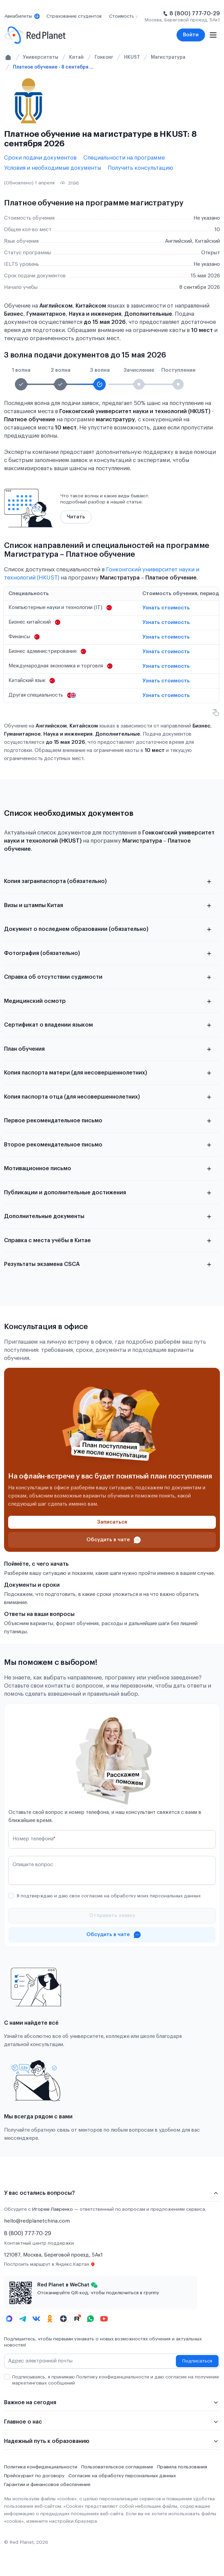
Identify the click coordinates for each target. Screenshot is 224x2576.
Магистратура (168, 57)
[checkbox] (11, 1895)
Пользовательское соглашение (117, 2467)
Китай (76, 57)
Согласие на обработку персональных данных (122, 2475)
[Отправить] (112, 1916)
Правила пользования (182, 2467)
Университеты (40, 57)
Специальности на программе (124, 158)
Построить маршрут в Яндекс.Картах (49, 2264)
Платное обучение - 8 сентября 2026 (53, 67)
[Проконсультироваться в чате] (112, 1540)
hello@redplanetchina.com (37, 2221)
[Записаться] (112, 1522)
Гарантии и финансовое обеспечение (47, 2484)
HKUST (132, 57)
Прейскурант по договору (34, 2475)
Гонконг (104, 57)
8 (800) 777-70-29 (194, 13)
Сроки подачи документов (40, 158)
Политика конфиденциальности (40, 2467)
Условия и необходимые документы (52, 168)
